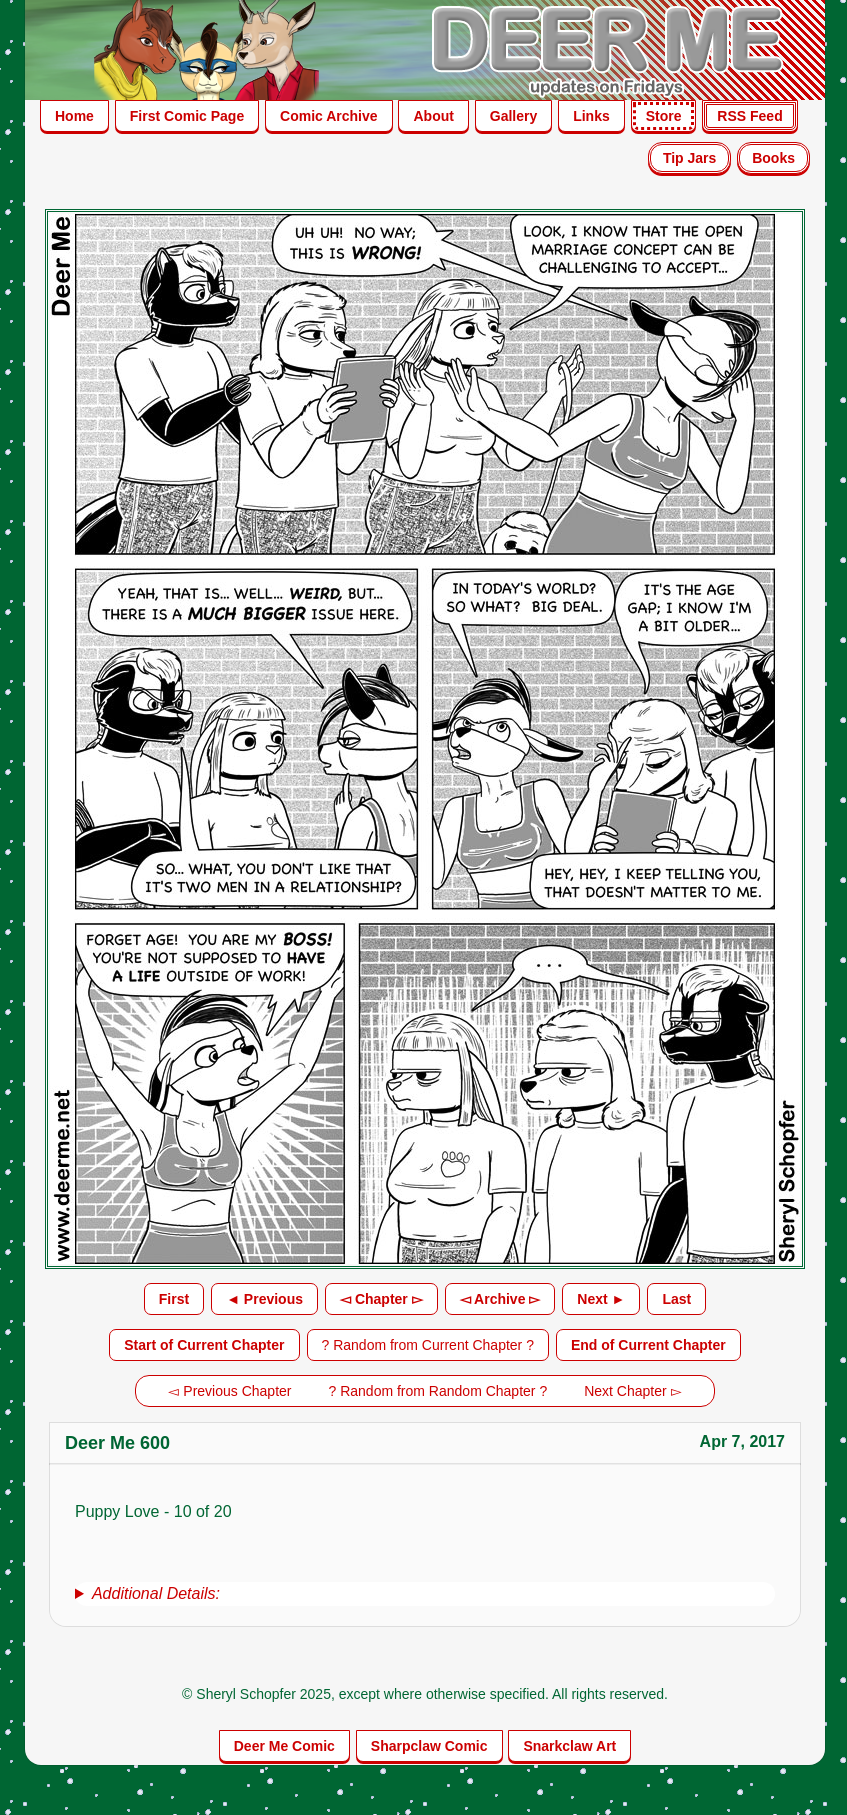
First (174, 1299)
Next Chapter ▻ (632, 1391)
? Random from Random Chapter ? (438, 1391)
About (433, 116)
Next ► (601, 1299)
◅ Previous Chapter (229, 1391)
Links (591, 116)
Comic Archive (329, 116)
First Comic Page (187, 116)
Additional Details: (156, 1593)
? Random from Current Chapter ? (428, 1345)
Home (74, 116)
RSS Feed (749, 116)
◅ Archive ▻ (500, 1299)
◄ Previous (264, 1299)
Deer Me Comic (284, 1746)
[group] (425, 1594)
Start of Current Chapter (204, 1345)
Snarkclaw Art (569, 1746)
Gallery (513, 116)
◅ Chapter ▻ (381, 1299)
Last (676, 1299)
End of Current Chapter (648, 1345)
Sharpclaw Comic (429, 1746)
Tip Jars (689, 158)
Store (664, 116)
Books (773, 158)
